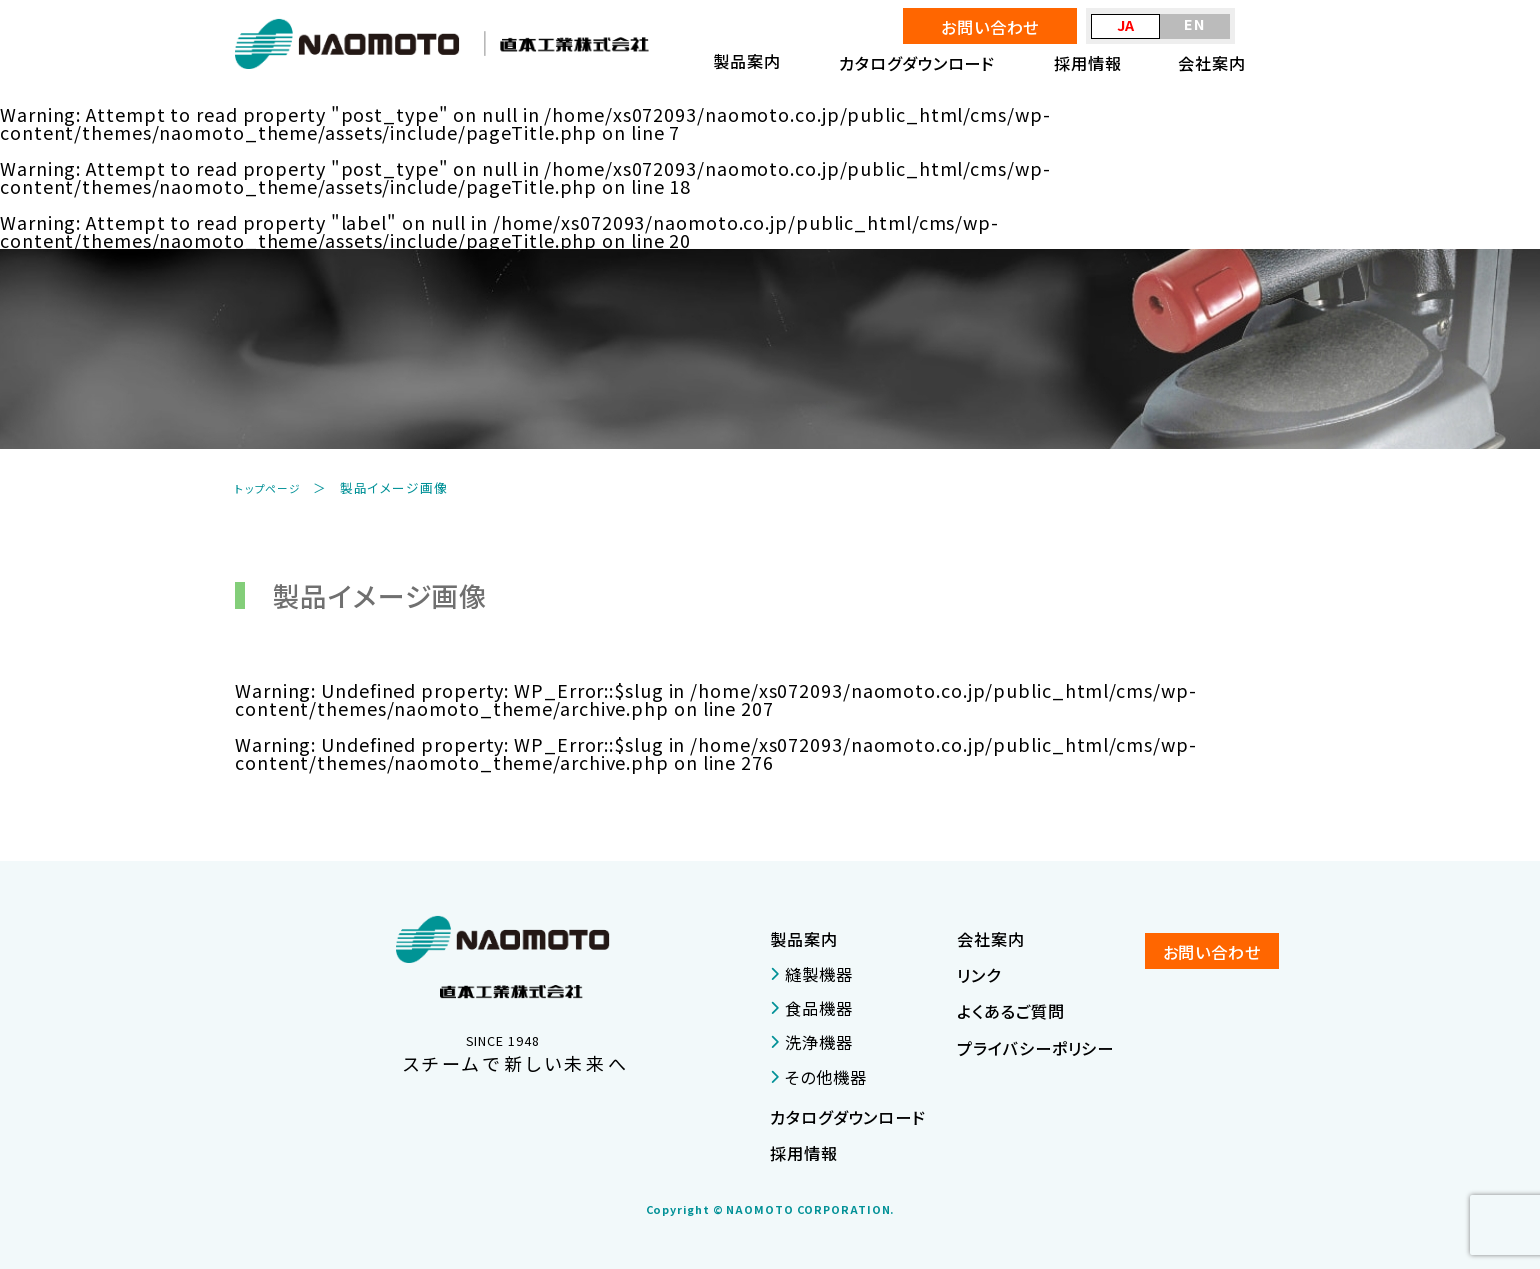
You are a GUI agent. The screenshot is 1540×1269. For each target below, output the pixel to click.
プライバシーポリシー (1035, 1048)
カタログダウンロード (917, 63)
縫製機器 (811, 974)
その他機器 (818, 1076)
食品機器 (811, 1008)
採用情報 (1088, 63)
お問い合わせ (990, 27)
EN (1195, 24)
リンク (979, 975)
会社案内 (1212, 63)
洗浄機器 (811, 1042)
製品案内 (804, 939)
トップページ (273, 487)
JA (1126, 25)
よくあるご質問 (1010, 1011)
